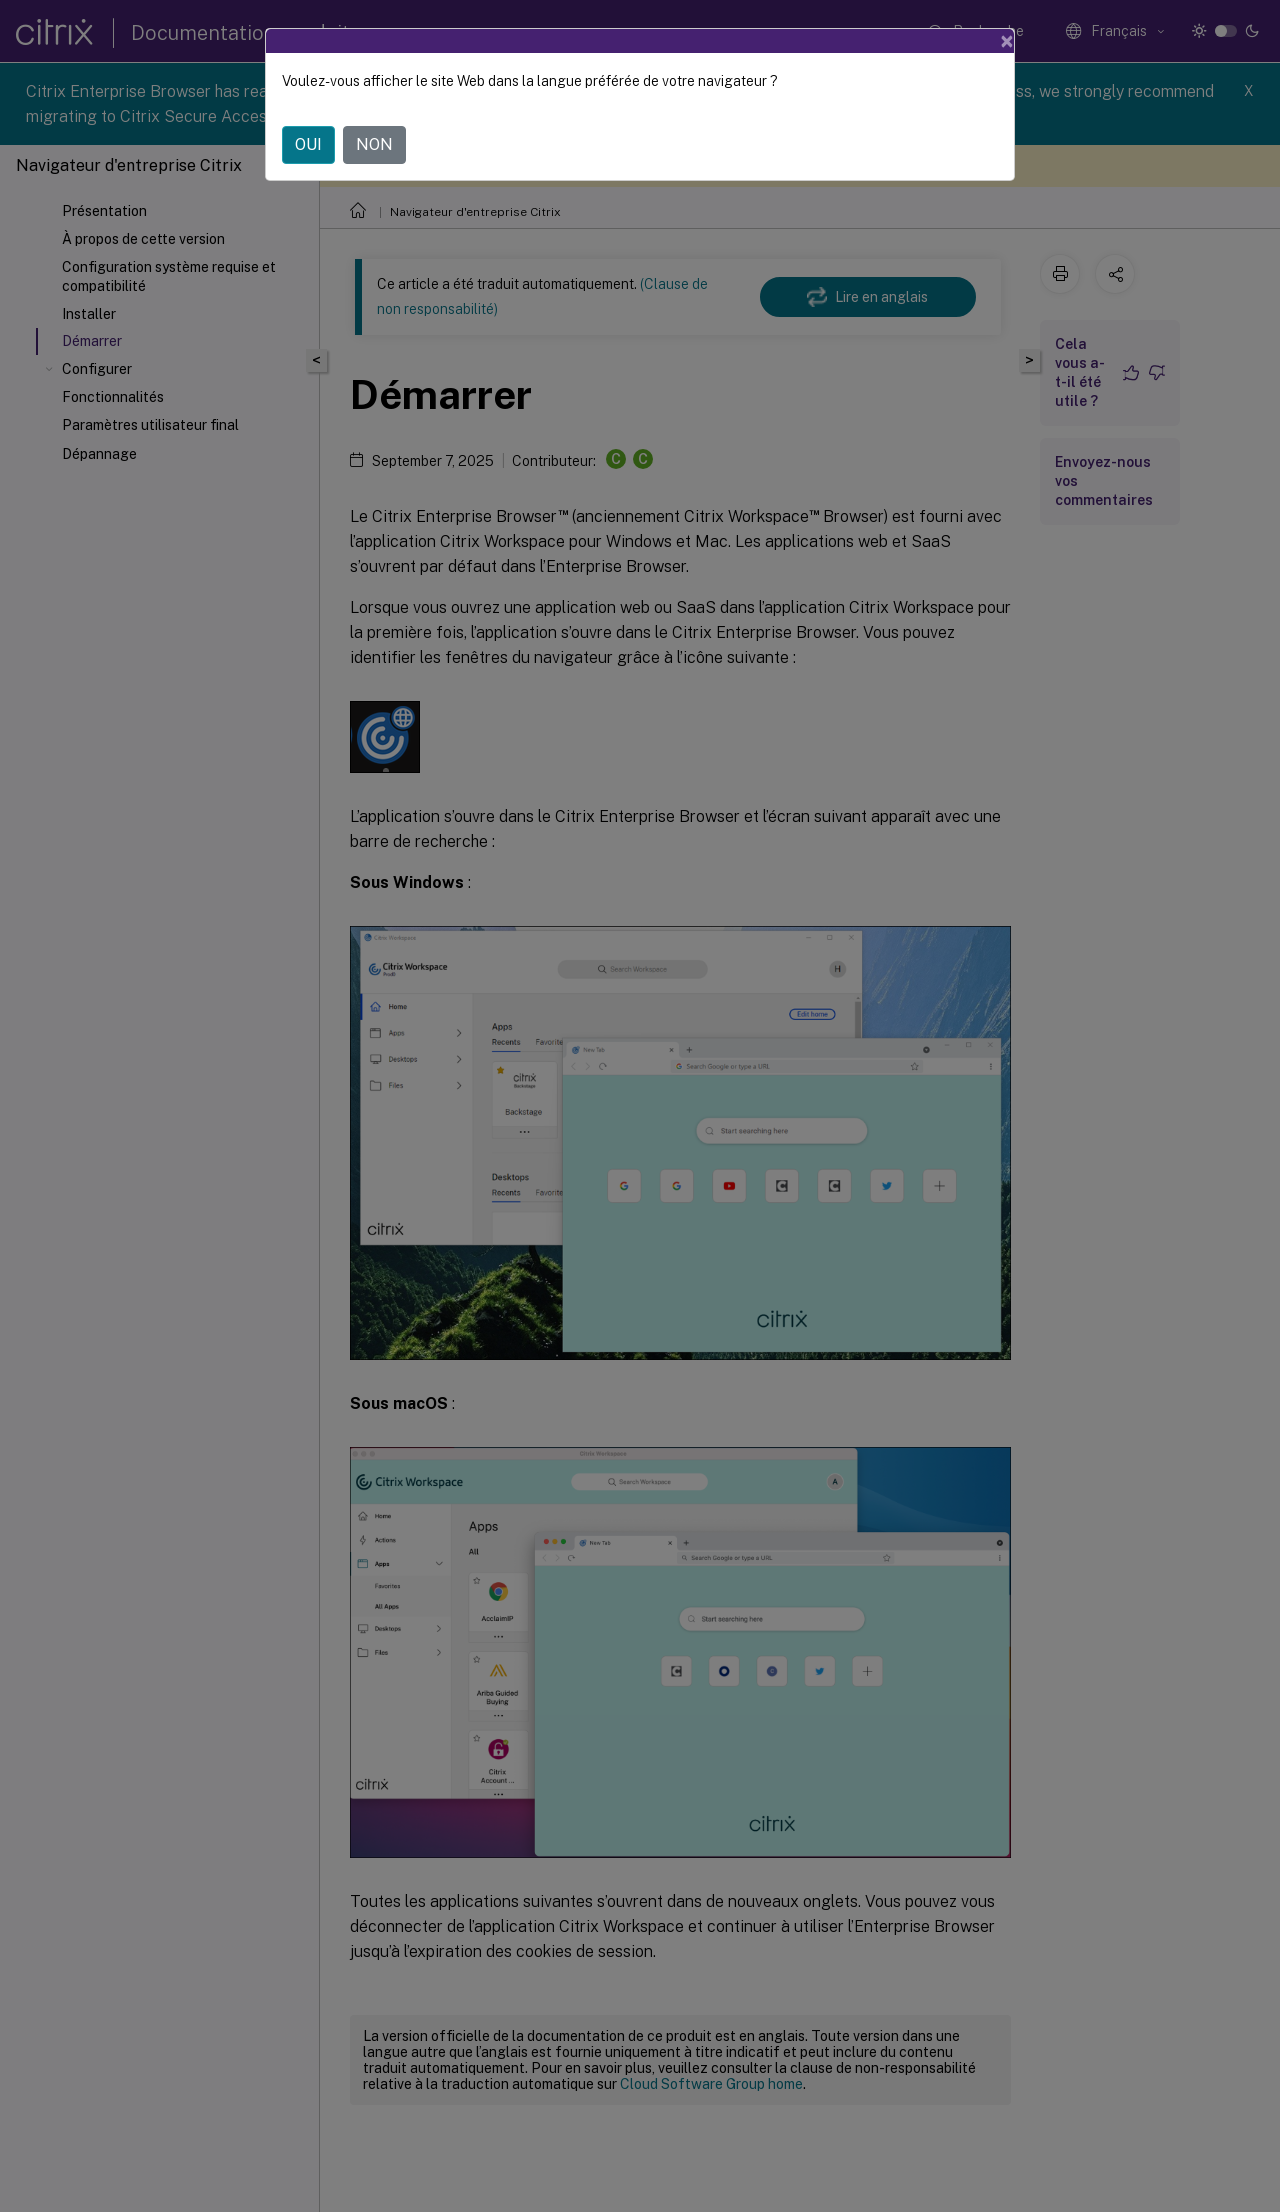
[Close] (1007, 41)
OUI (308, 144)
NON (374, 144)
